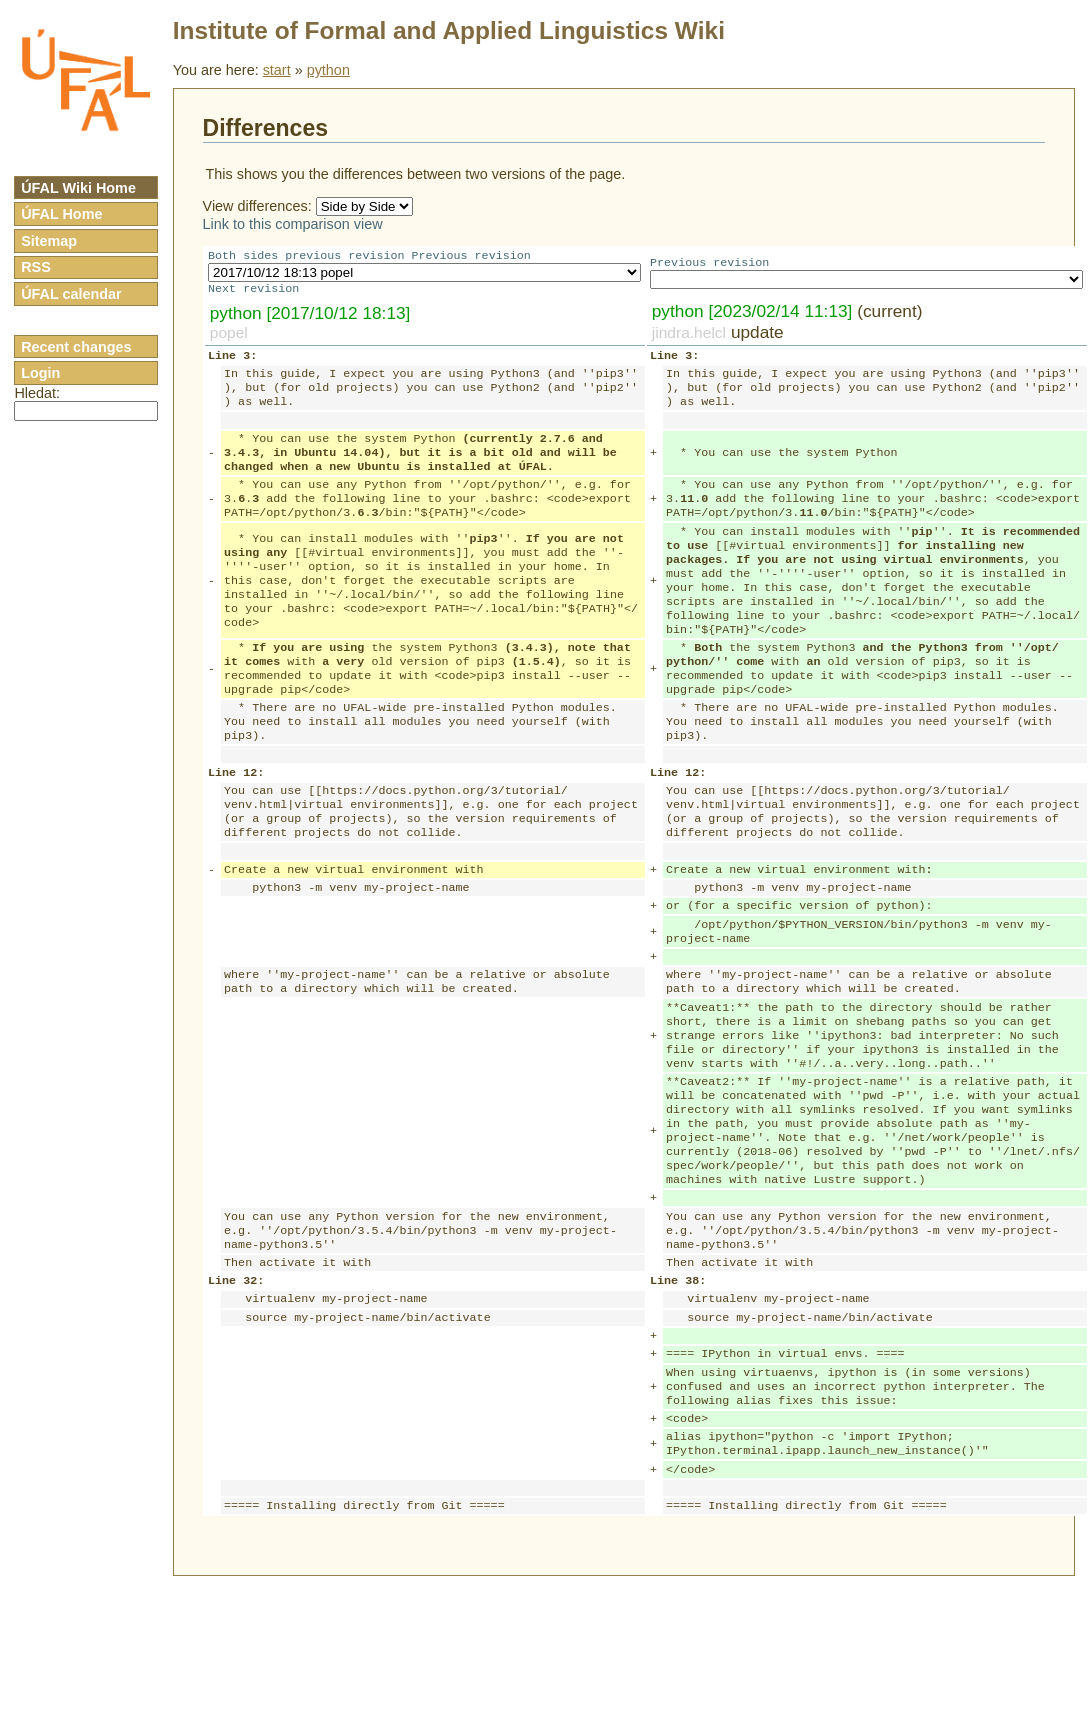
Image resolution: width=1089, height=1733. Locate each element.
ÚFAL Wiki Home (78, 188)
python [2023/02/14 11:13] (752, 315)
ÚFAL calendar (71, 294)
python (328, 70)
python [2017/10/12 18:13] (310, 317)
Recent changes (76, 347)
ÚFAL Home (61, 214)
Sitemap (49, 241)
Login (40, 373)
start (277, 70)
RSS (36, 267)
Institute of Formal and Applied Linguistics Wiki (449, 30)
